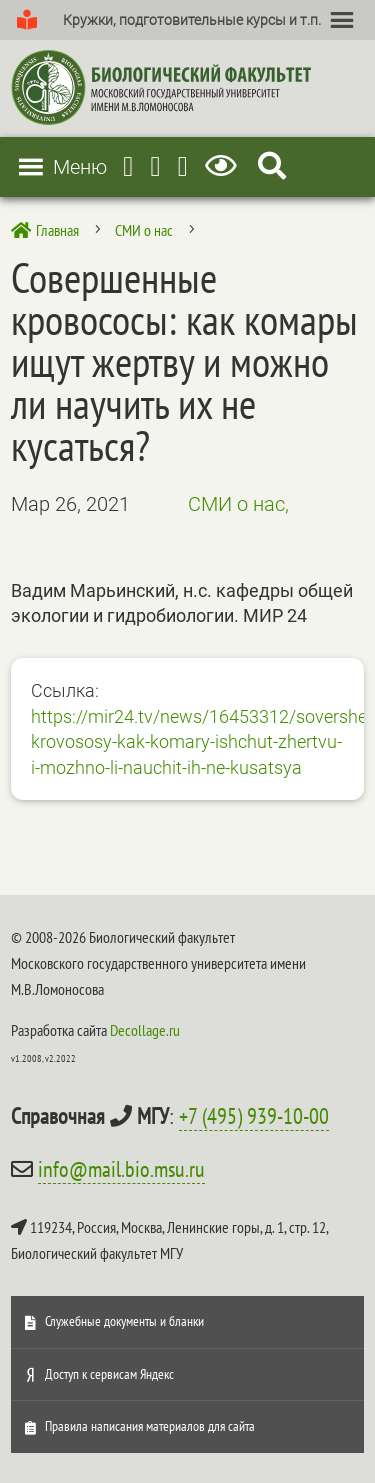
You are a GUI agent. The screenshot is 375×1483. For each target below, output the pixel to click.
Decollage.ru (145, 1030)
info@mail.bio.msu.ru (121, 1169)
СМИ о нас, (238, 504)
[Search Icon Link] (272, 166)
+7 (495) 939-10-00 (254, 1116)
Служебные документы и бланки (124, 1321)
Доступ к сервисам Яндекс (109, 1374)
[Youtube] (155, 166)
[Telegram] (128, 166)
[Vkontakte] (183, 166)
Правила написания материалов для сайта (150, 1426)
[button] (192, 20)
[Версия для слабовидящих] (224, 166)
